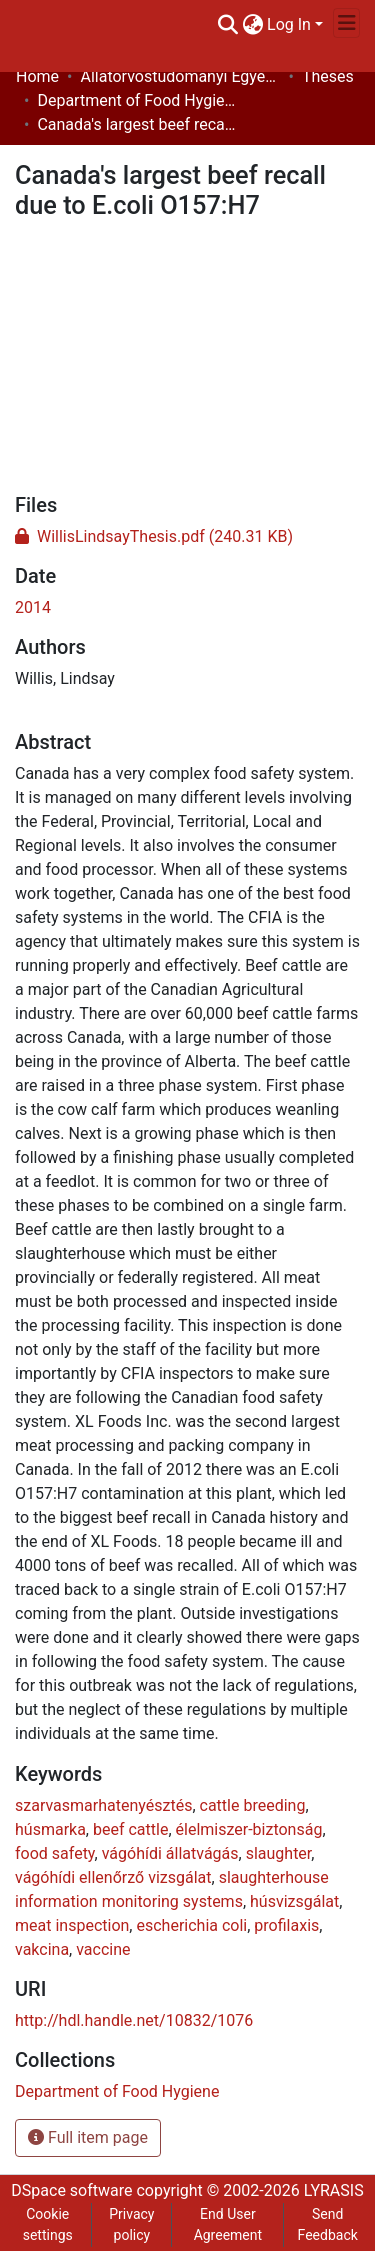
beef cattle (130, 1829)
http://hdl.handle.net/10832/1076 (134, 2020)
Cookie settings (48, 2224)
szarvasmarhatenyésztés (103, 1805)
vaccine (103, 1949)
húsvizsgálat (294, 1901)
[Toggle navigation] (346, 23)
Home (37, 76)
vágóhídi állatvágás (170, 1853)
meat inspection (72, 1925)
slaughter (279, 1853)
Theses (328, 76)
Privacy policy (131, 2224)
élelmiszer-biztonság (249, 1829)
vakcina (42, 1949)
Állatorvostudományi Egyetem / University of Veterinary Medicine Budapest (180, 76)
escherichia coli (191, 1925)
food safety (55, 1853)
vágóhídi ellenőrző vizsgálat (113, 1877)
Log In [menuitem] (289, 24)
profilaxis (286, 1925)
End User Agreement (228, 2224)
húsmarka (50, 1829)
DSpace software (71, 2190)
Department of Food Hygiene (137, 100)
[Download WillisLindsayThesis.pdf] (154, 536)
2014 (33, 607)
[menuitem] (252, 25)
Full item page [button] (88, 2137)
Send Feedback (328, 2224)
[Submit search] (227, 25)
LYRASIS (334, 2190)
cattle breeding (253, 1805)
